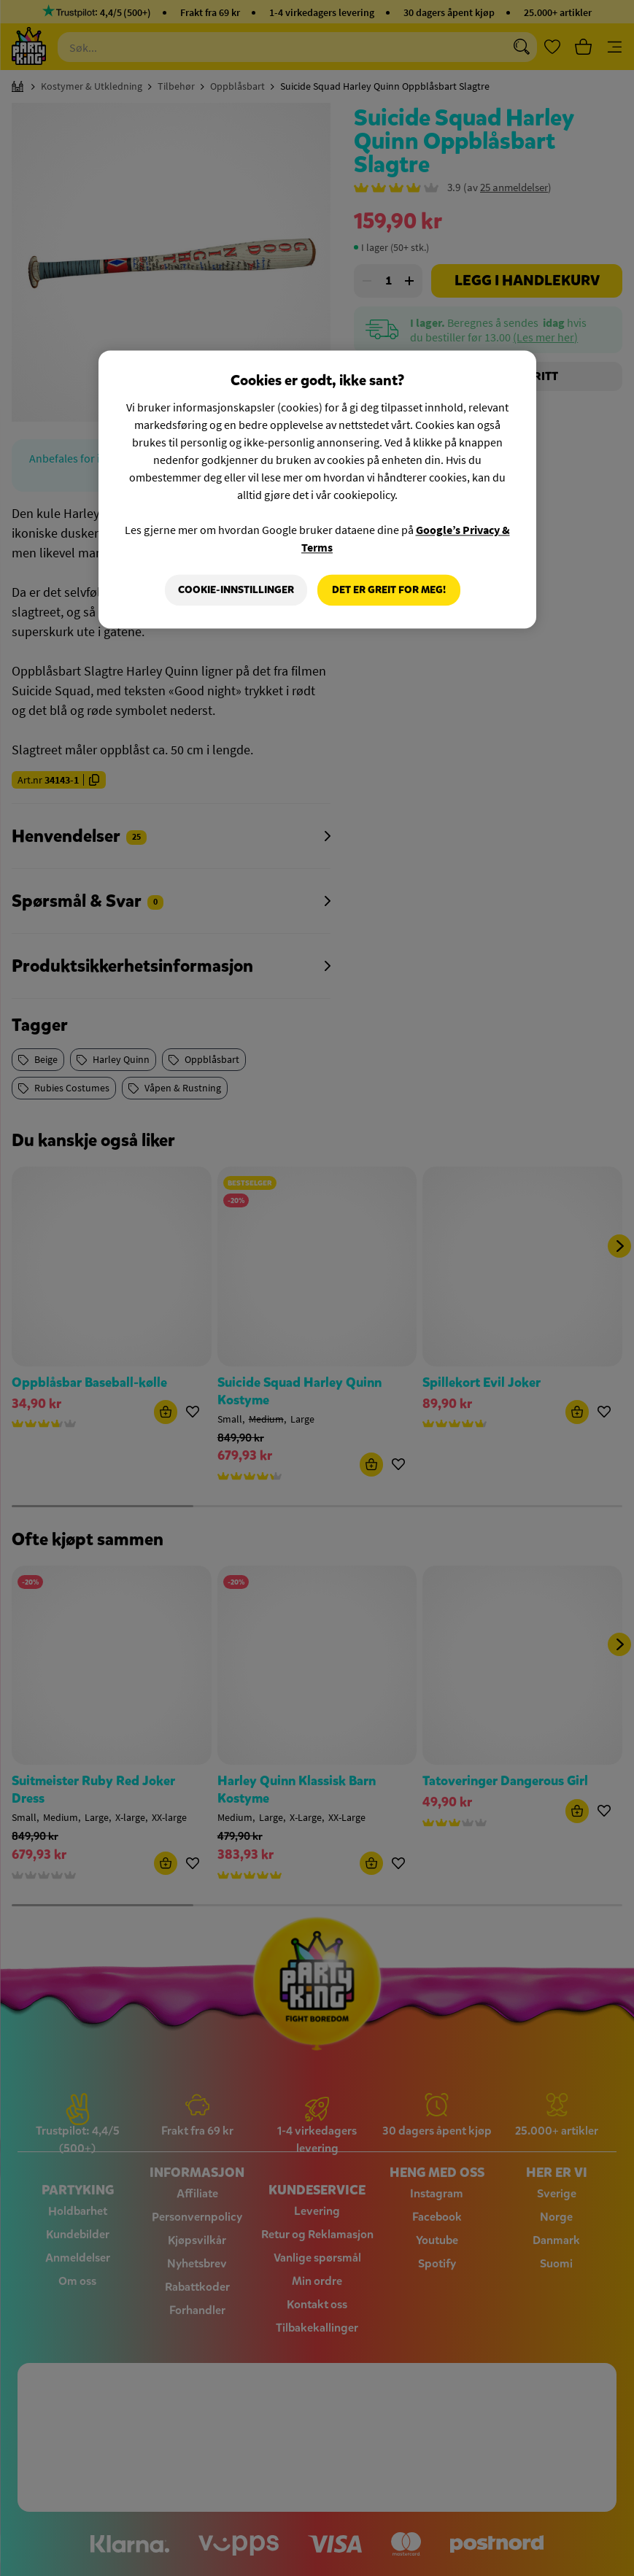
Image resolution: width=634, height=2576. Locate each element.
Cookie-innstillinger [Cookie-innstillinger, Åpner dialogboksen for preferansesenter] (236, 590)
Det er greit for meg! (389, 590)
